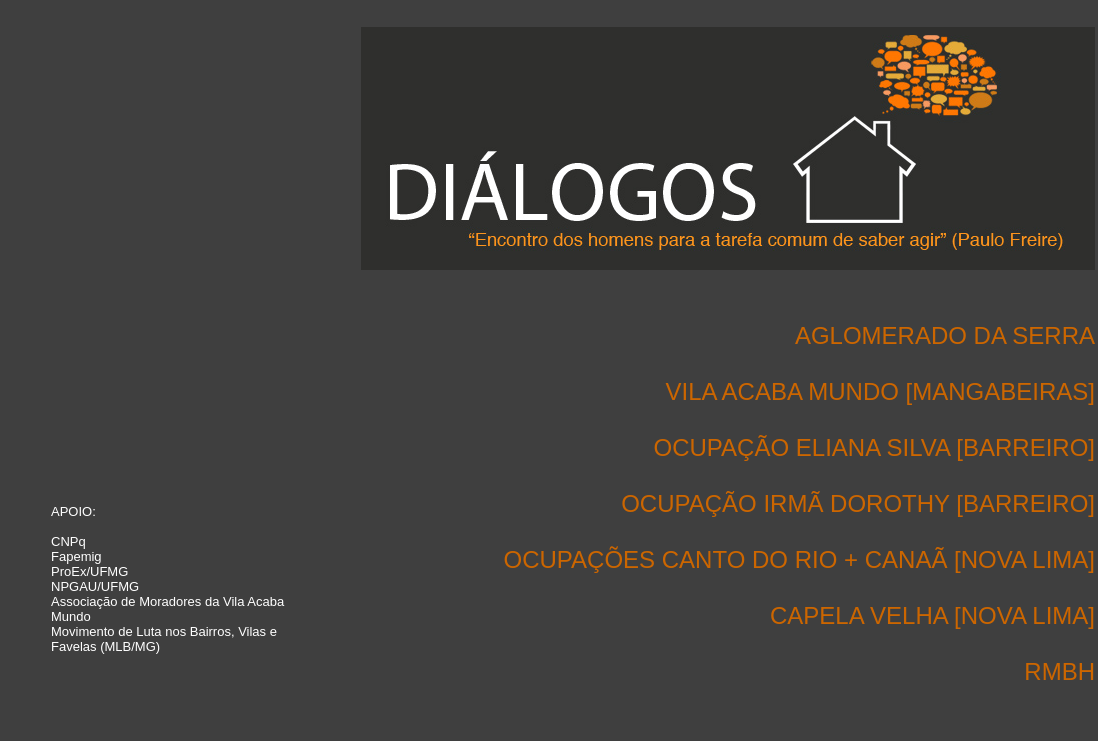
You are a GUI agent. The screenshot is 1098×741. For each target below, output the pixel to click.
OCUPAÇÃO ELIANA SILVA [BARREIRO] (874, 447)
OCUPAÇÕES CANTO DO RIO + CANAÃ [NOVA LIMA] (799, 559)
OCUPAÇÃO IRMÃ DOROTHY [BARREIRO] (858, 503)
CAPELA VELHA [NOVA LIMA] (932, 615)
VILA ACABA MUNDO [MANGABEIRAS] (880, 391)
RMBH (1059, 671)
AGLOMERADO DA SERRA (945, 335)
